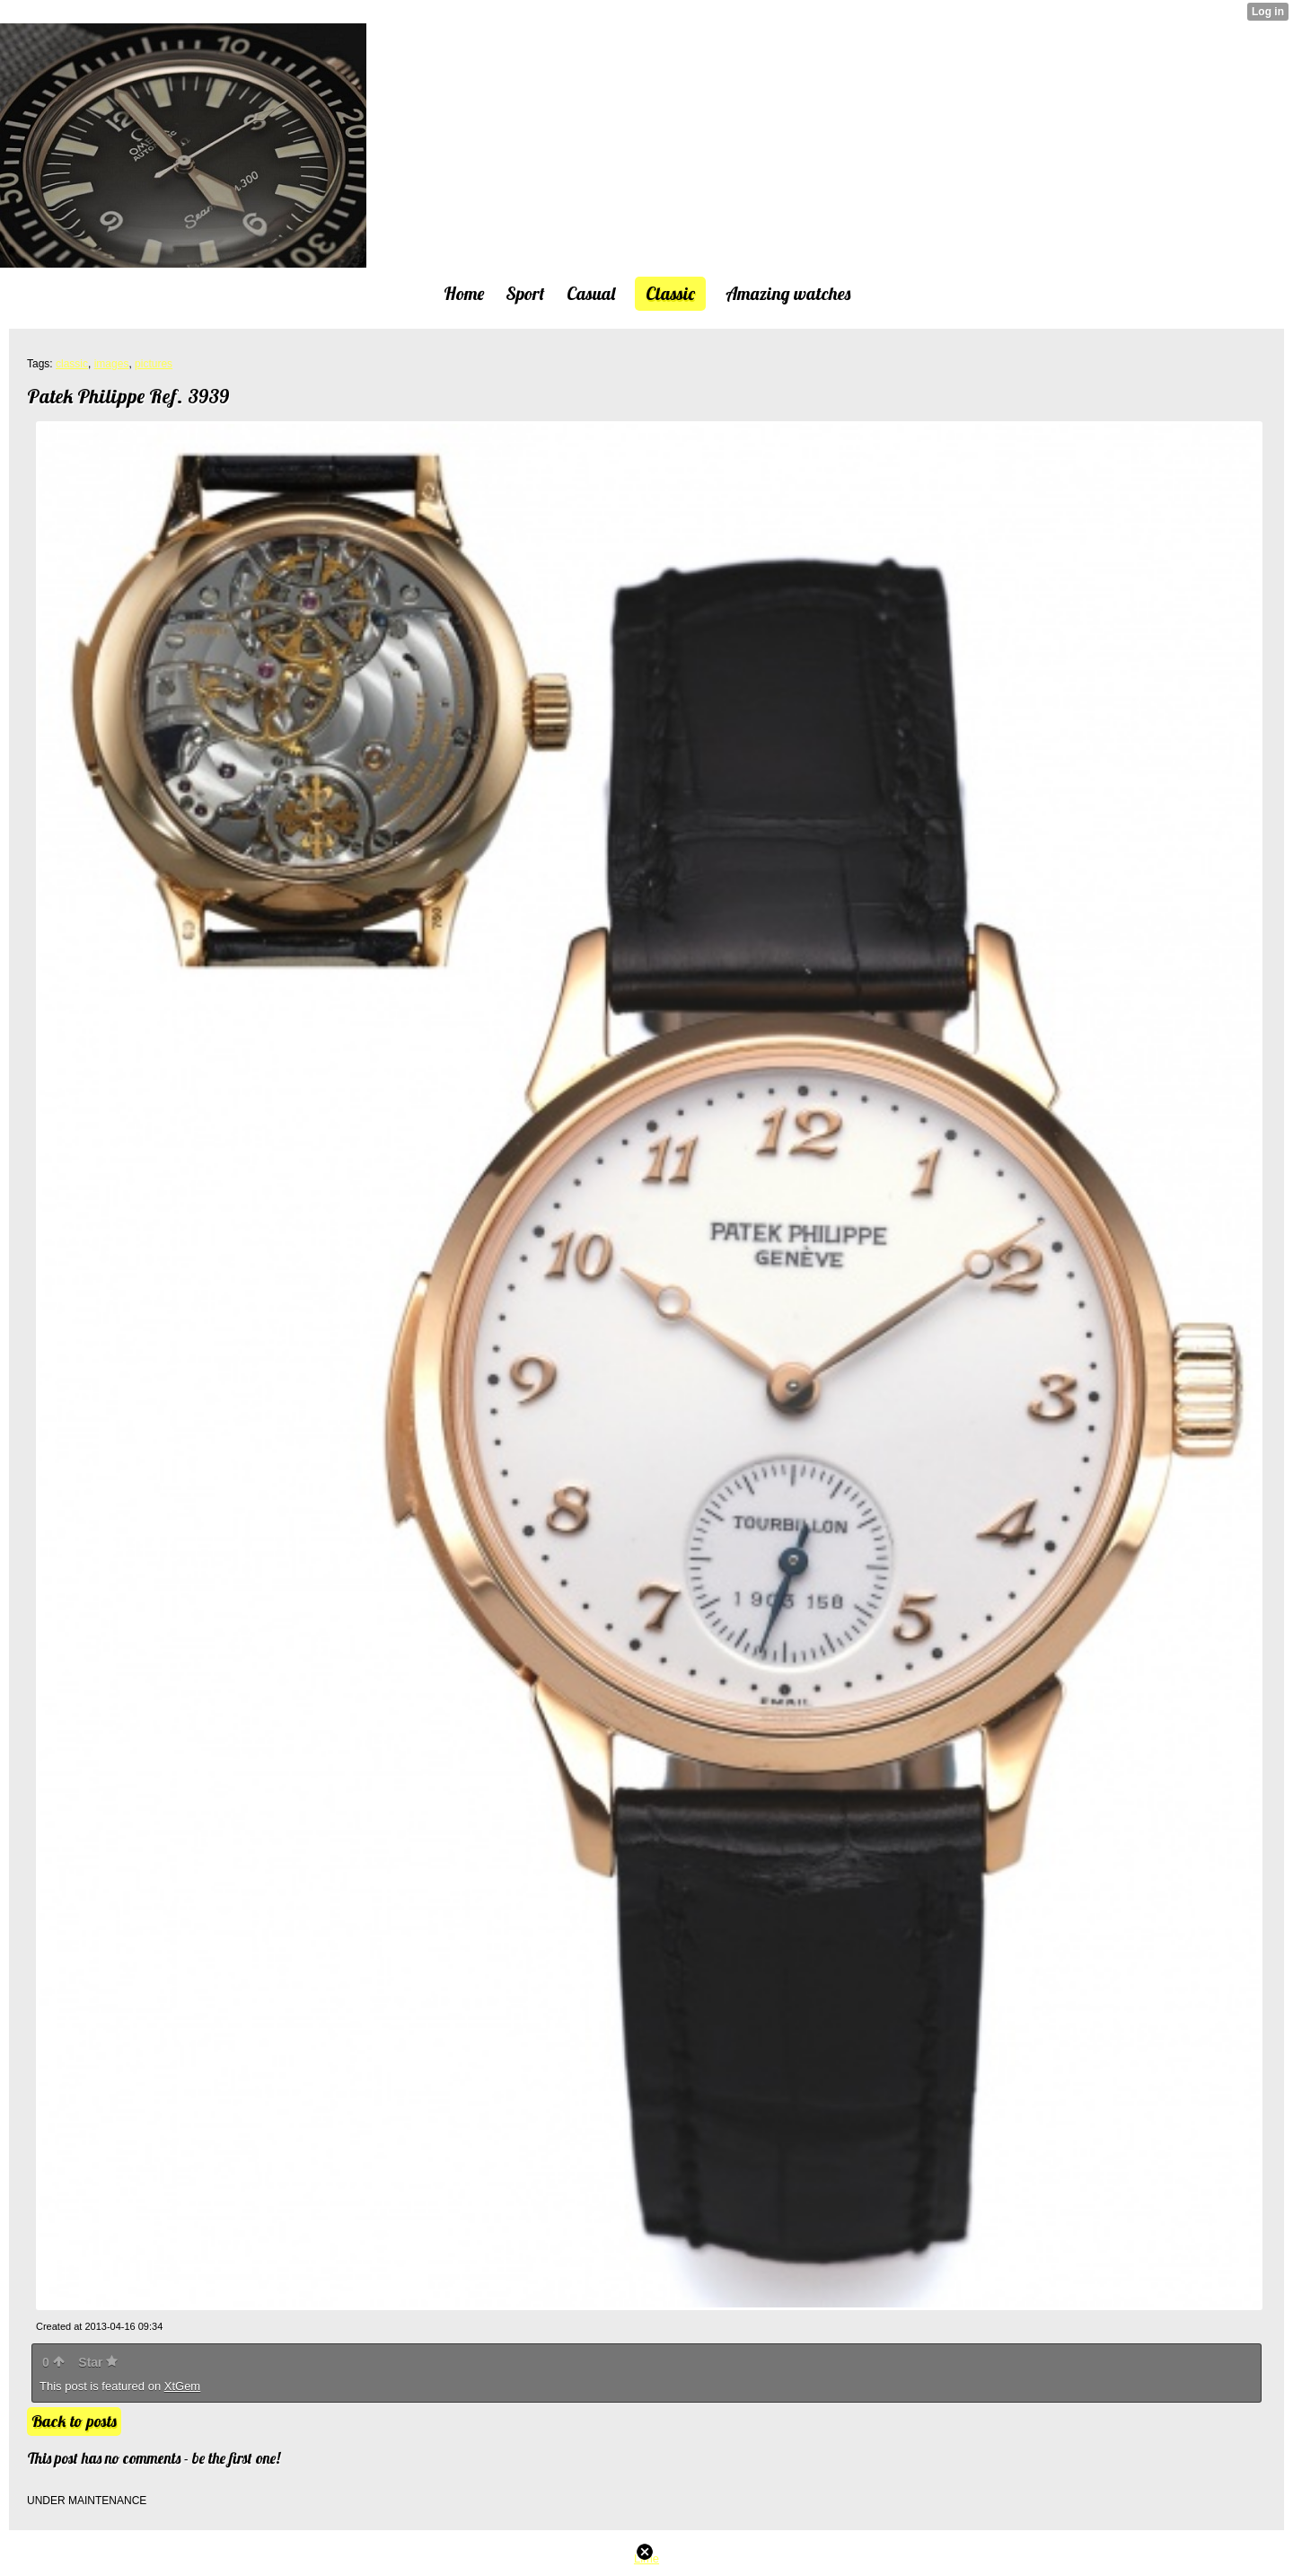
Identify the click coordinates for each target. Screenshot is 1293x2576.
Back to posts (74, 2421)
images (111, 363)
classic (72, 363)
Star (98, 2362)
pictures (153, 363)
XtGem (182, 2386)
